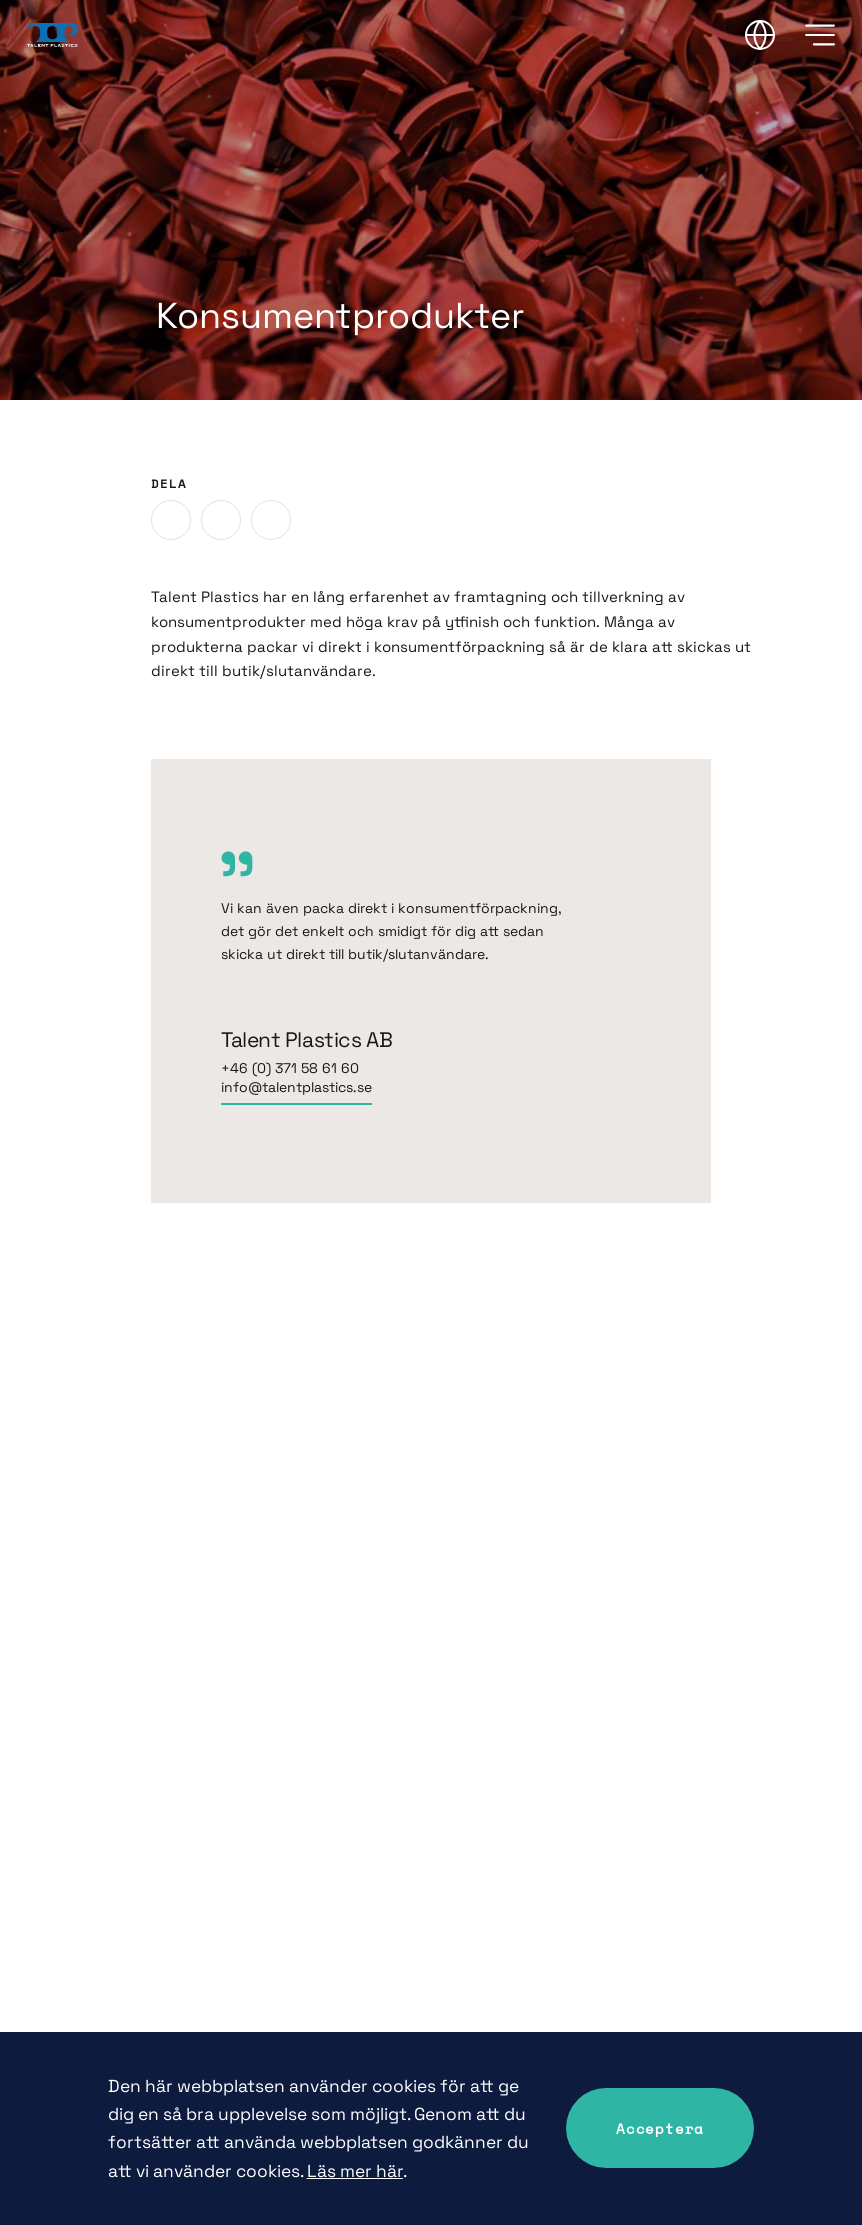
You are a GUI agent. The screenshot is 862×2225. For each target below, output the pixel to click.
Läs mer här (355, 2171)
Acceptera (660, 2128)
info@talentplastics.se (296, 1087)
